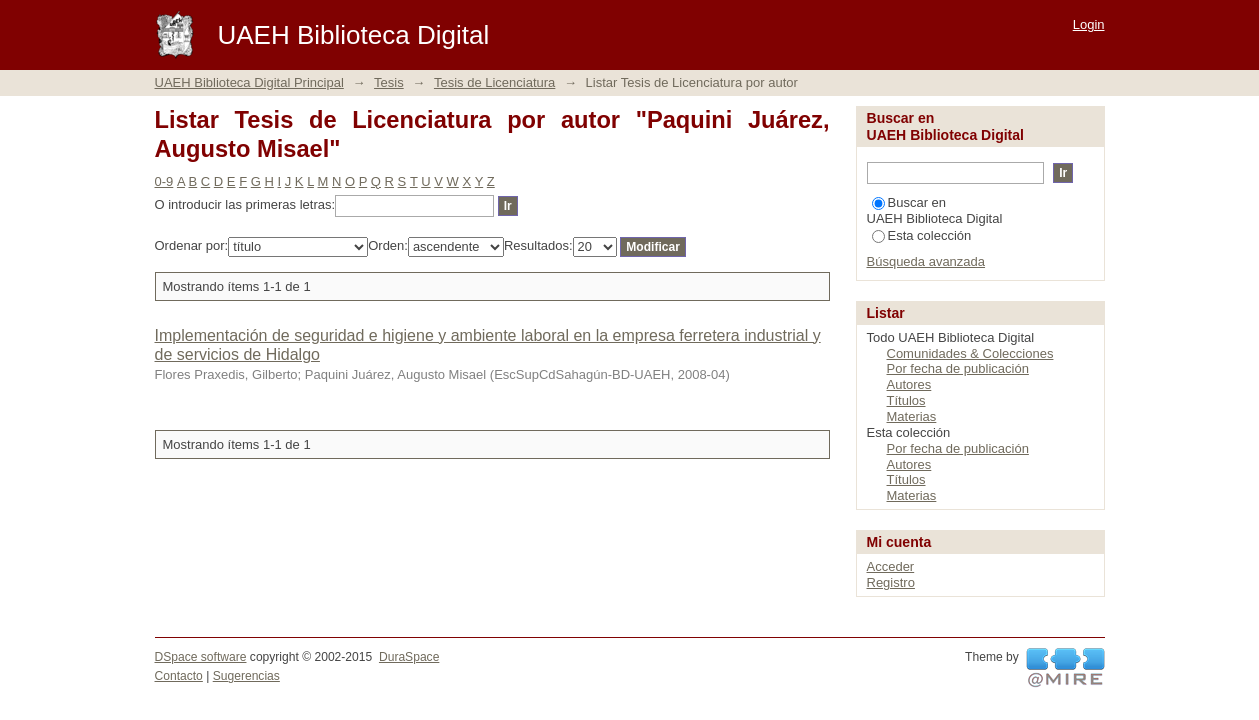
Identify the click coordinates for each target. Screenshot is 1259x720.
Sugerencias (246, 676)
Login (1089, 24)
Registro (891, 582)
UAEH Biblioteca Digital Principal (249, 82)
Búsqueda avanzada (926, 261)
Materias (912, 416)
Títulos (906, 400)
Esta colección (922, 235)
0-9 (164, 181)
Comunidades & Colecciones (970, 353)
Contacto (179, 676)
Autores (909, 384)
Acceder (891, 566)
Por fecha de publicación (958, 368)
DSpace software (201, 657)
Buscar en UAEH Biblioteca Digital (935, 210)
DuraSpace (409, 657)
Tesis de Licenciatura (494, 82)
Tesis (389, 82)
